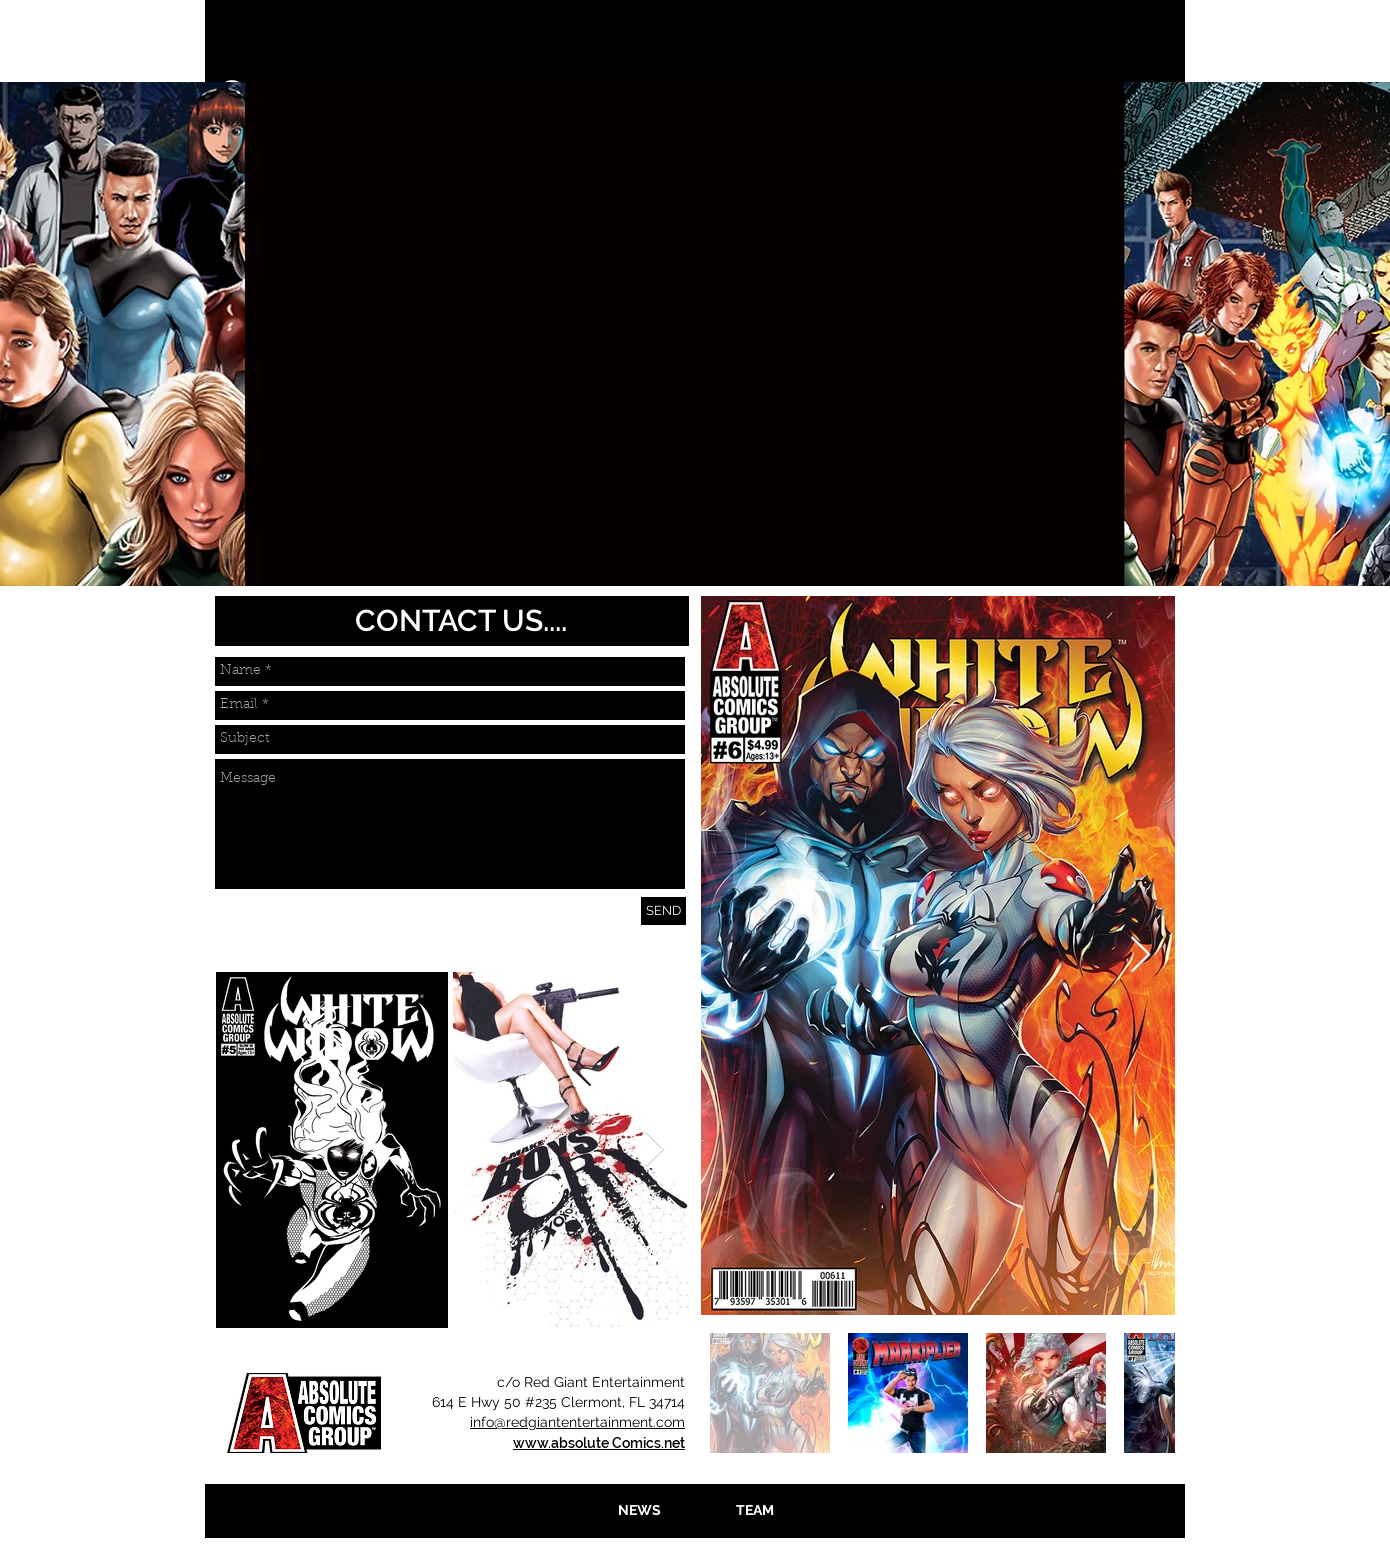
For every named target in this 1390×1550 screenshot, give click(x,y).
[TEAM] (754, 1511)
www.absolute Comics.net (599, 1443)
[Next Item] (654, 1149)
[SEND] (663, 911)
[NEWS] (639, 1511)
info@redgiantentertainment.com (577, 1422)
